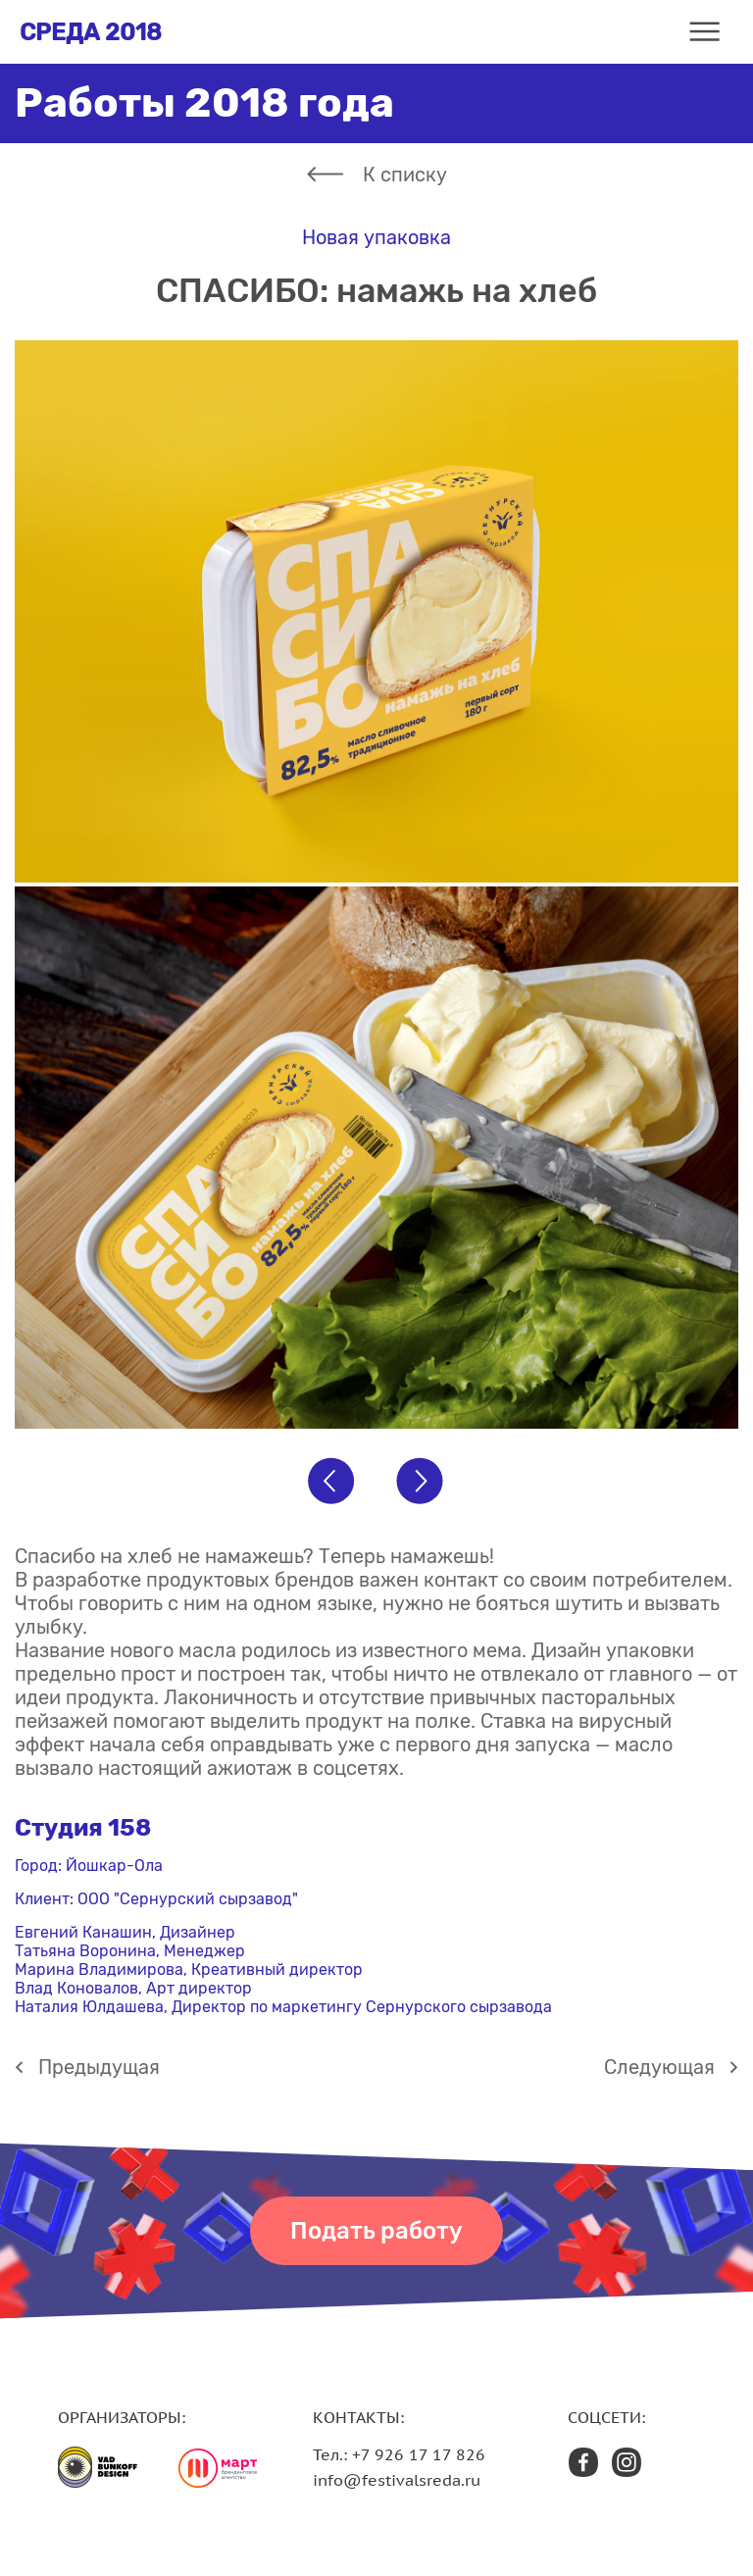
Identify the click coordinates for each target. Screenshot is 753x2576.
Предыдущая (99, 2067)
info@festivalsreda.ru (396, 2480)
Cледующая (659, 2067)
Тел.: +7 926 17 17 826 (399, 2454)
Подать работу (376, 2231)
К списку (405, 174)
